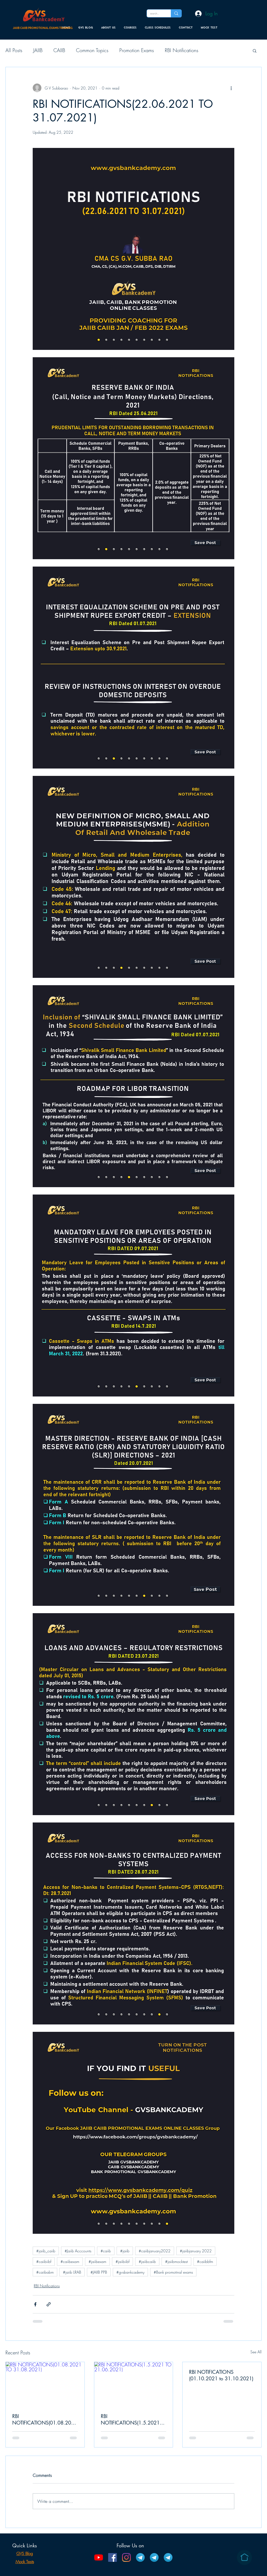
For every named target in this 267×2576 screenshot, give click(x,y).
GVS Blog (24, 2553)
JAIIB (38, 50)
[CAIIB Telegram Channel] (154, 2557)
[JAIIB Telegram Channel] (140, 2557)
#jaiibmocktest (176, 2261)
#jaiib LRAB (72, 2272)
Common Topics (92, 50)
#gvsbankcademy (130, 2272)
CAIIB (59, 50)
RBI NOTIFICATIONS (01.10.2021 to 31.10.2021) (221, 2375)
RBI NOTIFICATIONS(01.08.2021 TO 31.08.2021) (44, 2419)
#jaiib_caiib (45, 2250)
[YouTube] (98, 2557)
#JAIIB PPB (98, 2272)
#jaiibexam (97, 2261)
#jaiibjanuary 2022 (196, 2250)
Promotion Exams (136, 50)
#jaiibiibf (122, 2261)
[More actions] (231, 88)
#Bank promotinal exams (173, 2272)
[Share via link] (48, 2304)
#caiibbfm (205, 2261)
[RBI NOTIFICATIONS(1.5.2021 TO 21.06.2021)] (133, 2384)
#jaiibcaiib (147, 2261)
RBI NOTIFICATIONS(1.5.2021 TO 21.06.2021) (130, 2419)
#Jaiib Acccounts (78, 2250)
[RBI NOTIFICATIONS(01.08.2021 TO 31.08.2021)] (45, 2384)
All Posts (13, 50)
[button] (254, 50)
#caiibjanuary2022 (155, 2250)
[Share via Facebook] (35, 2304)
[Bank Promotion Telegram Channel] (168, 2557)
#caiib (106, 2250)
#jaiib (124, 2250)
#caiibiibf (43, 2261)
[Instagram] (126, 2557)
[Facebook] (112, 2557)
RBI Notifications (181, 50)
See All (256, 2351)
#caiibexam (69, 2261)
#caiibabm (45, 2272)
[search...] (154, 13)
